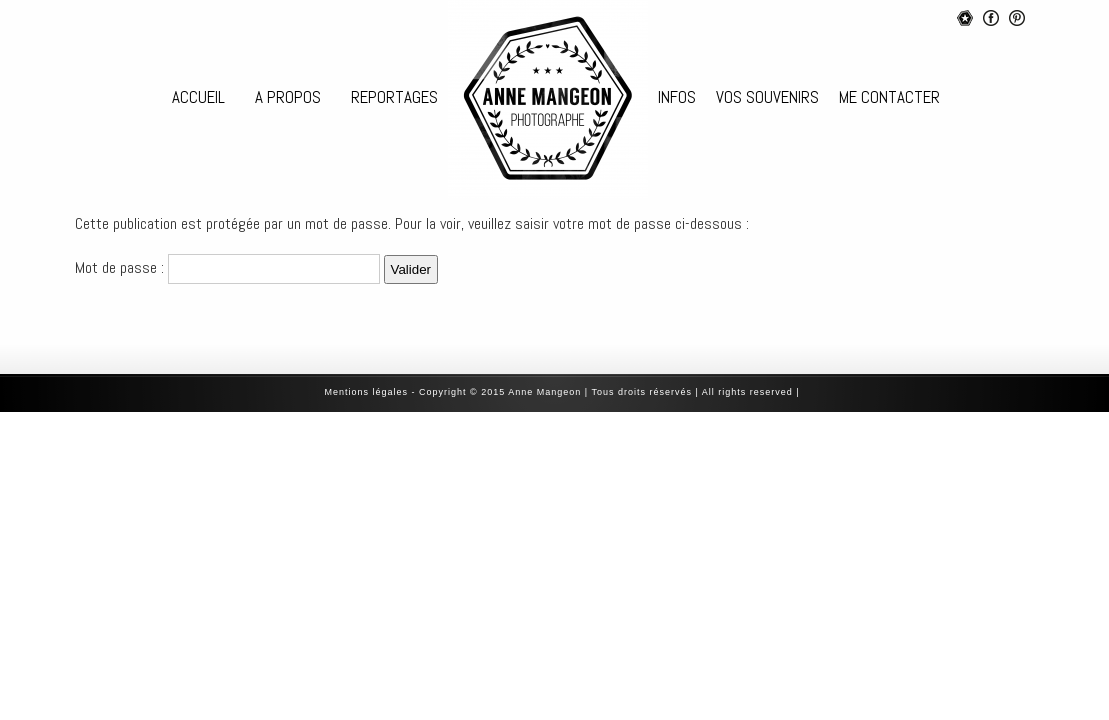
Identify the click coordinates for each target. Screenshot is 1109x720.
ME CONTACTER (889, 97)
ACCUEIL (198, 97)
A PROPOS (288, 97)
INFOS (677, 97)
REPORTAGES (394, 97)
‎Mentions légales (367, 392)
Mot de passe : (227, 267)
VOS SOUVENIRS (767, 97)
